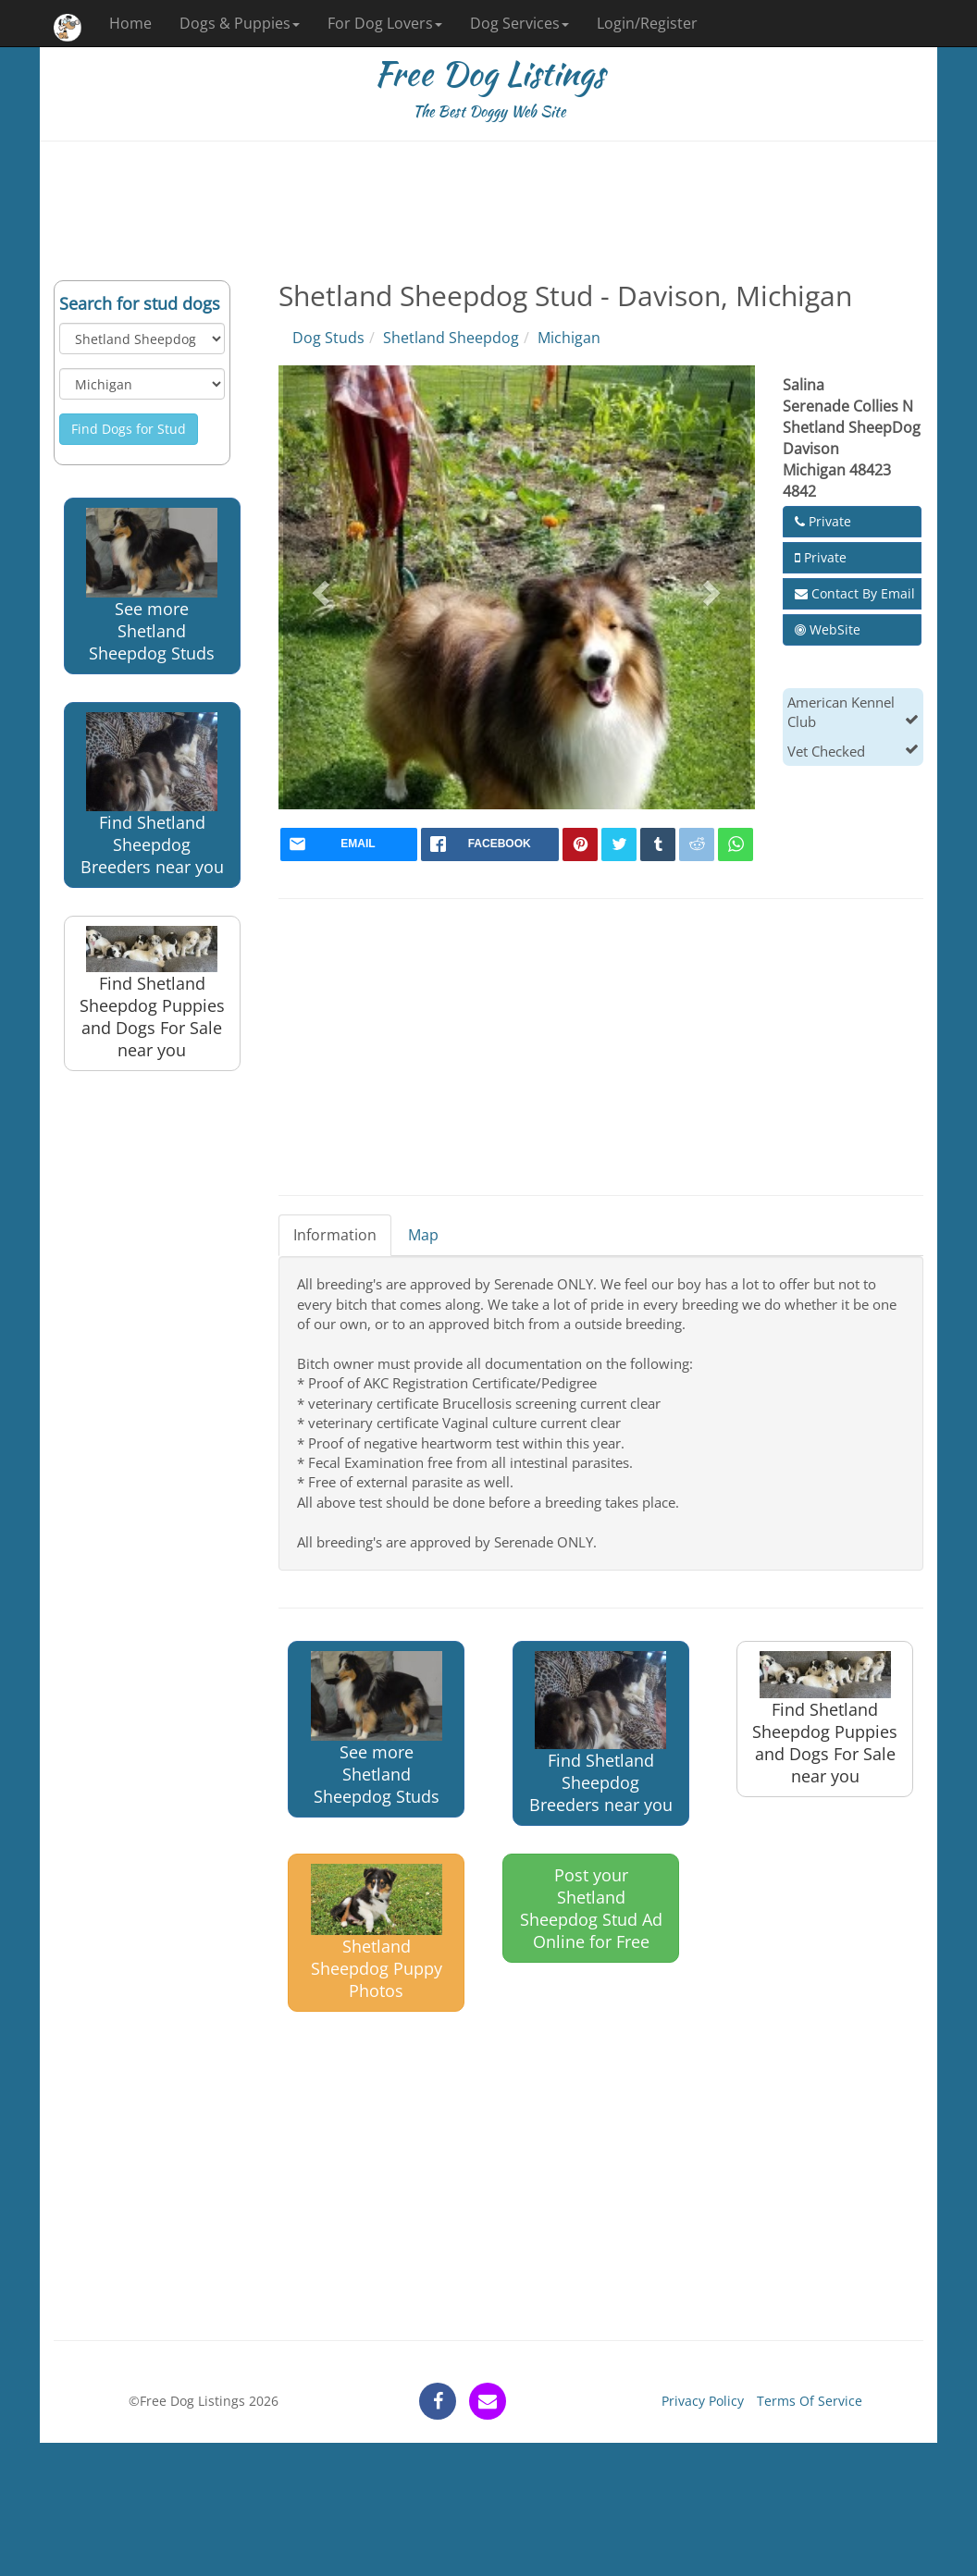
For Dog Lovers (385, 23)
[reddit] (696, 844)
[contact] (487, 2401)
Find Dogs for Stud (128, 429)
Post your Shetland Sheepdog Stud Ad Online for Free (591, 1908)
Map (423, 1235)
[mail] (349, 844)
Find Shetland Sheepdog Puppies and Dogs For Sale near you (152, 994)
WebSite (827, 629)
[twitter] (619, 844)
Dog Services (519, 23)
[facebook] (490, 844)
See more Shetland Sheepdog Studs (151, 586)
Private (823, 521)
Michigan (569, 337)
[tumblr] (657, 844)
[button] (318, 587)
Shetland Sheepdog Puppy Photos (376, 1933)
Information (335, 1235)
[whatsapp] (735, 844)
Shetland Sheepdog (451, 337)
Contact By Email (855, 593)
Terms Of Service (809, 2401)
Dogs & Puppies (239, 23)
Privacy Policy (703, 2401)
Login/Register (647, 23)
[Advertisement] (488, 211)
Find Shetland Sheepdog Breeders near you (152, 794)
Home (130, 23)
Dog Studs (328, 337)
